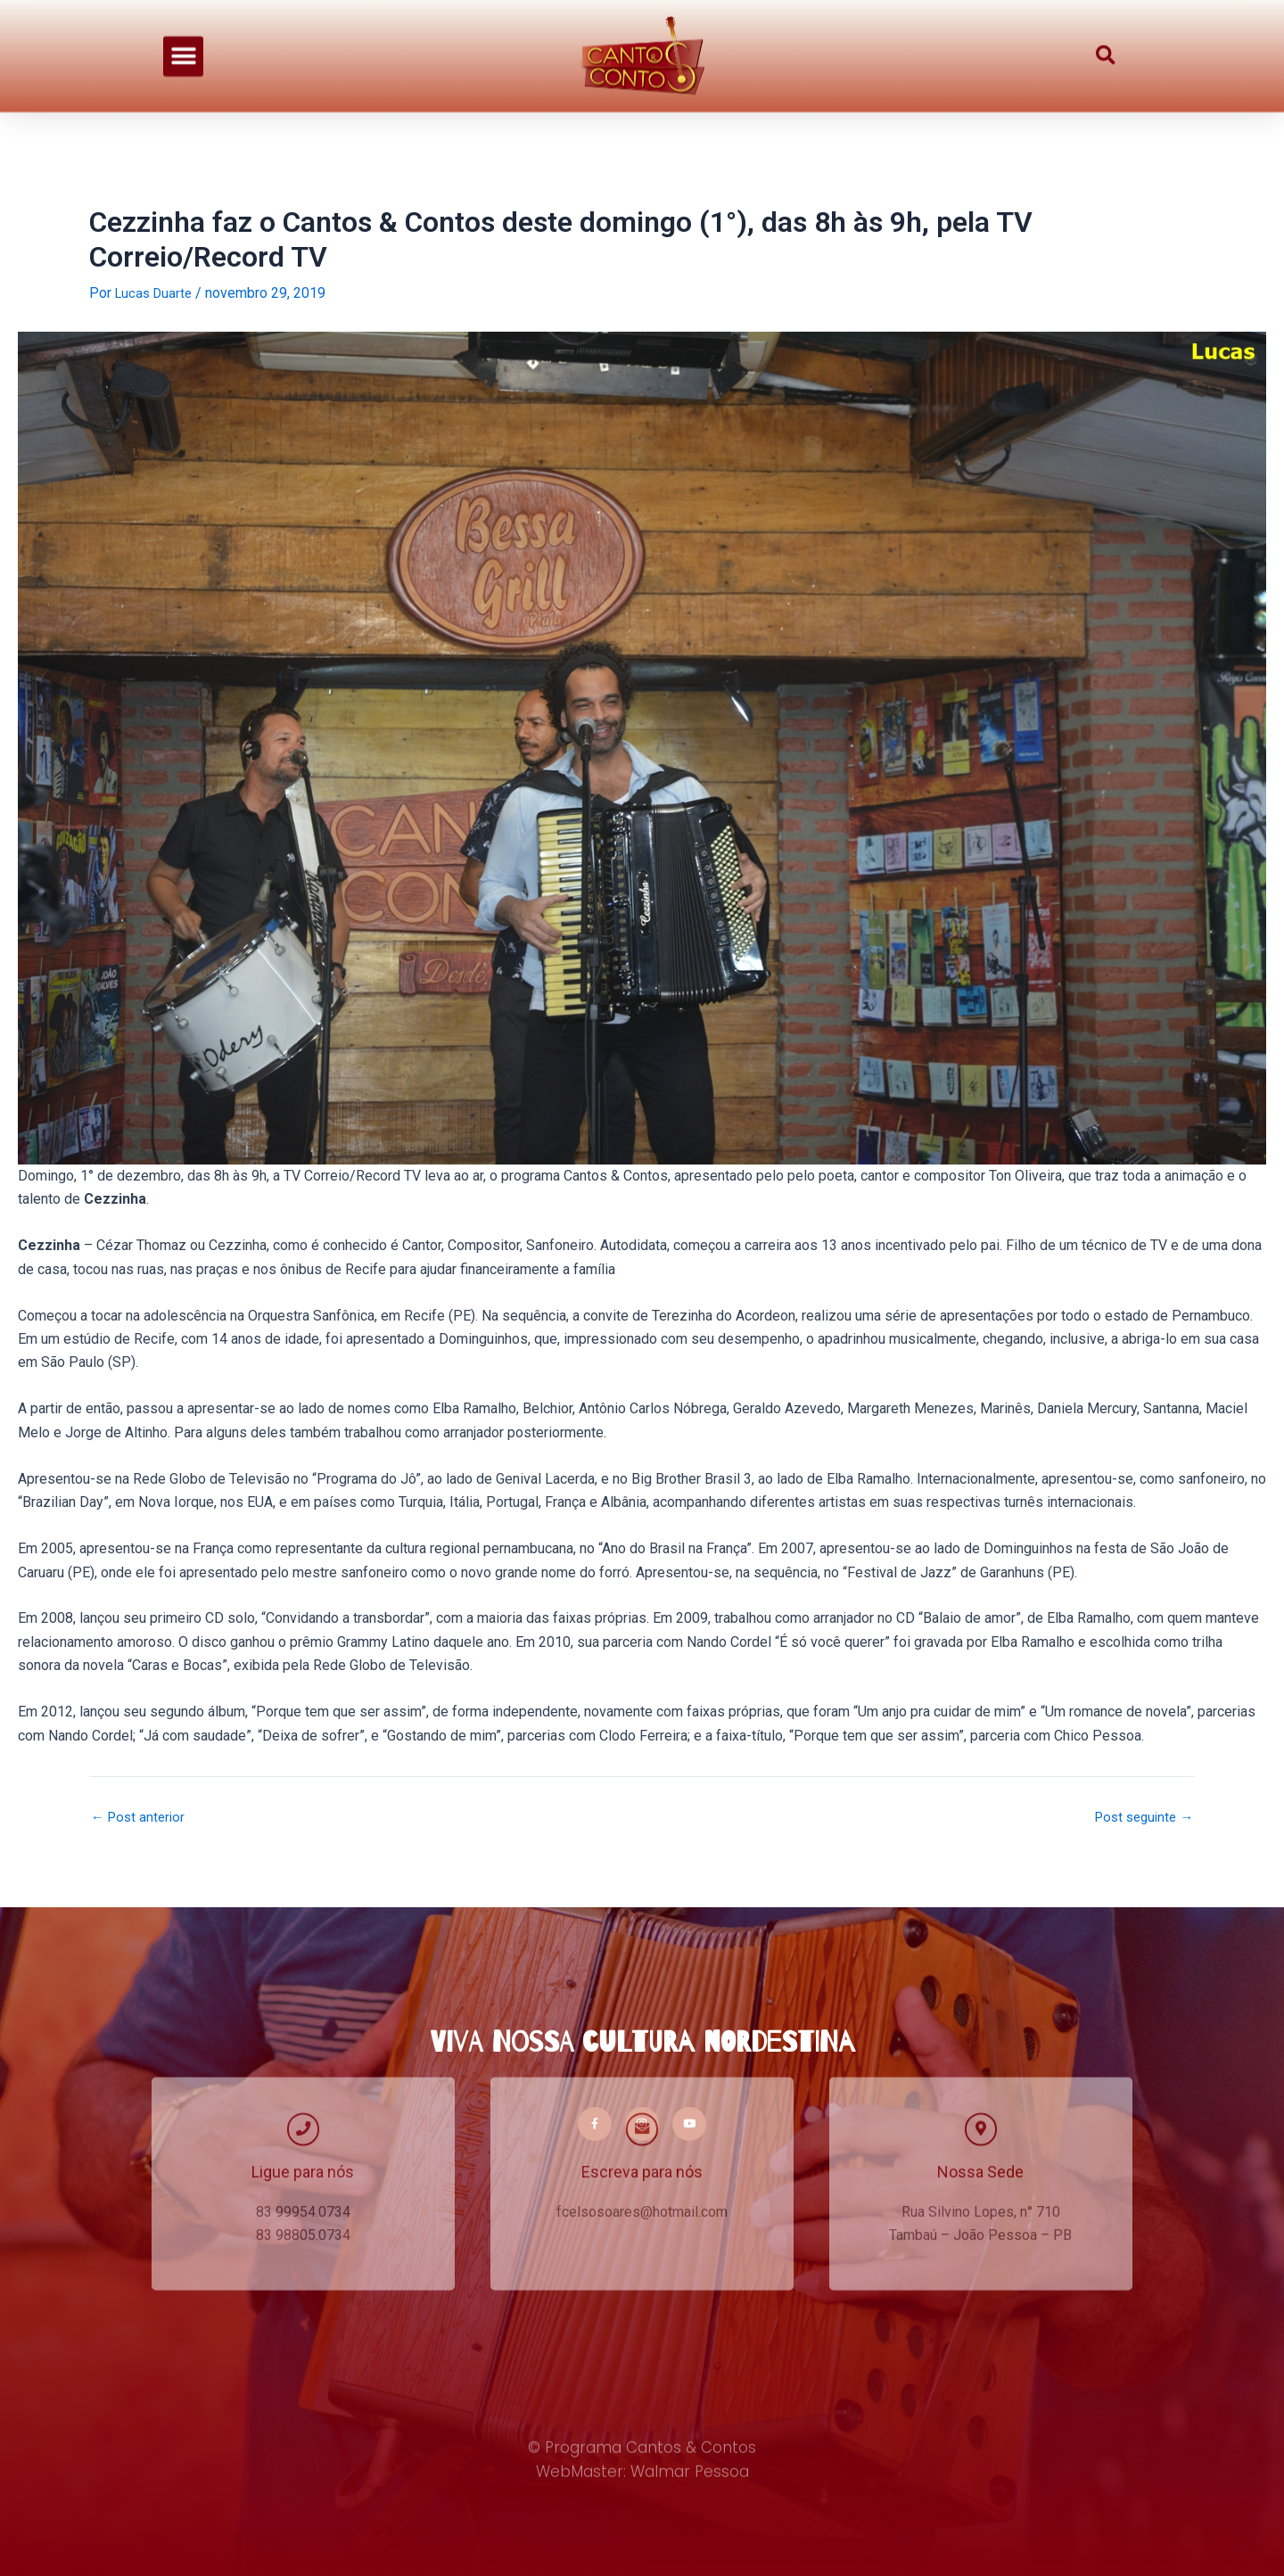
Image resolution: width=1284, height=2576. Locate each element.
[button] (183, 32)
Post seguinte (1140, 1817)
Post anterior (140, 1817)
